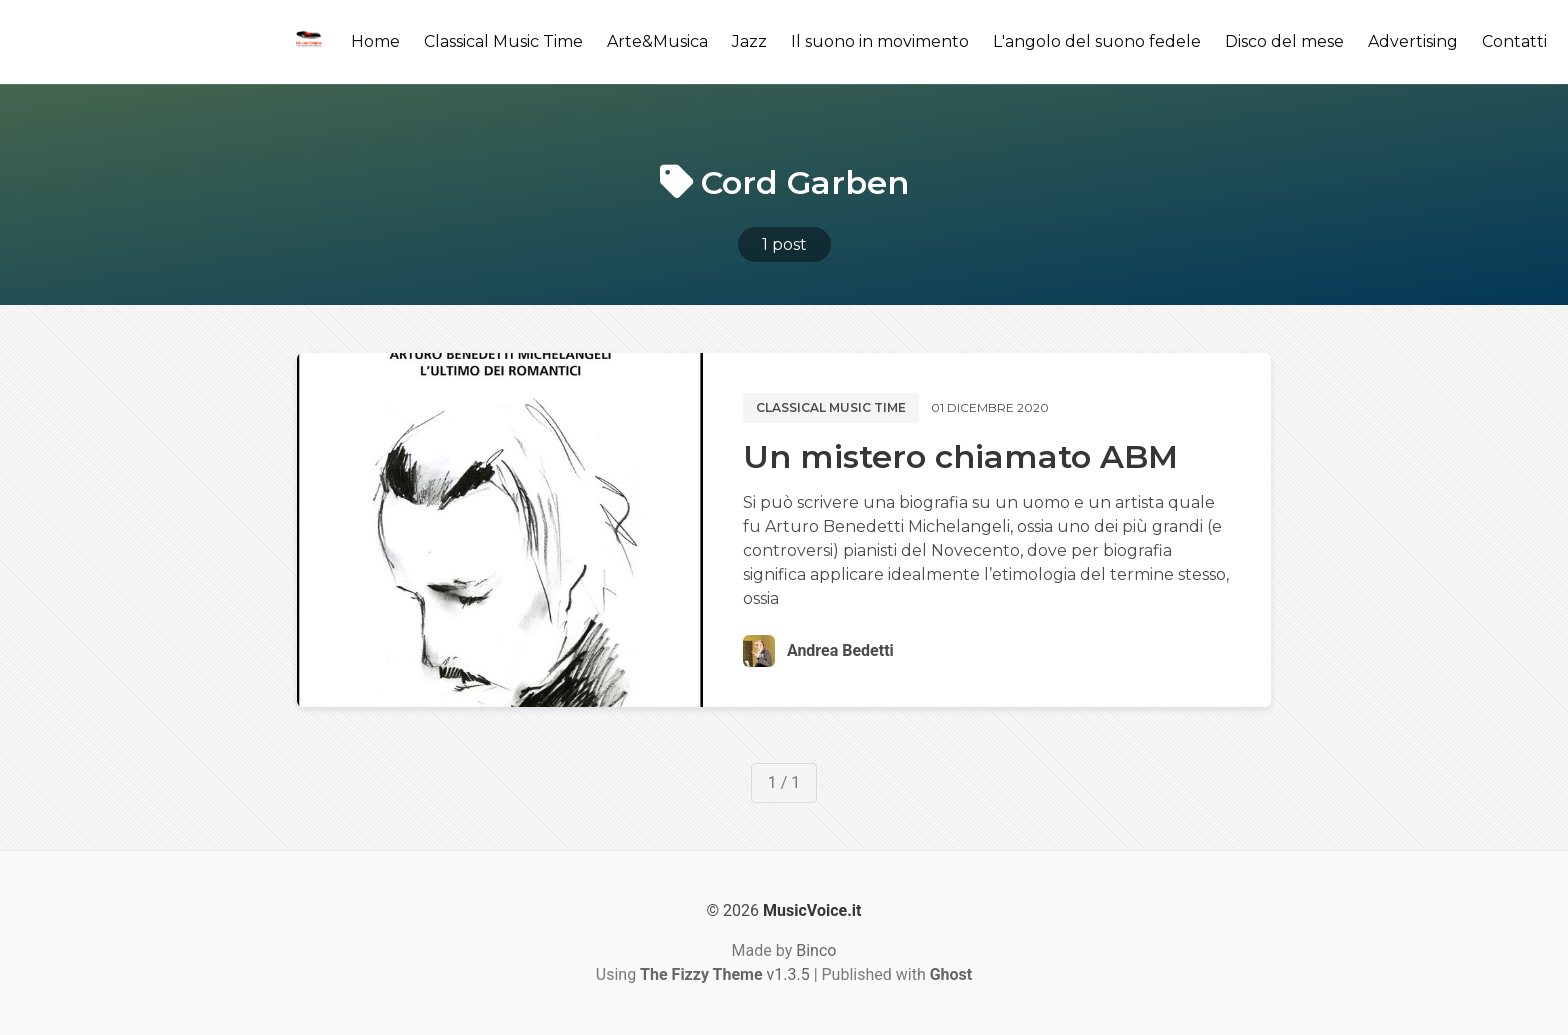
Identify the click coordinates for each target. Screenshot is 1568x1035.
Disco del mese (1284, 41)
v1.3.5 (725, 974)
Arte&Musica (657, 41)
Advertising (1413, 41)
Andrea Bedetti (840, 650)
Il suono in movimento (880, 41)
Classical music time (831, 407)
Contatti (1514, 41)
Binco (816, 950)
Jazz (749, 41)
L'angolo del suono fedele (1097, 41)
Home (375, 41)
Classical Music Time (503, 41)
